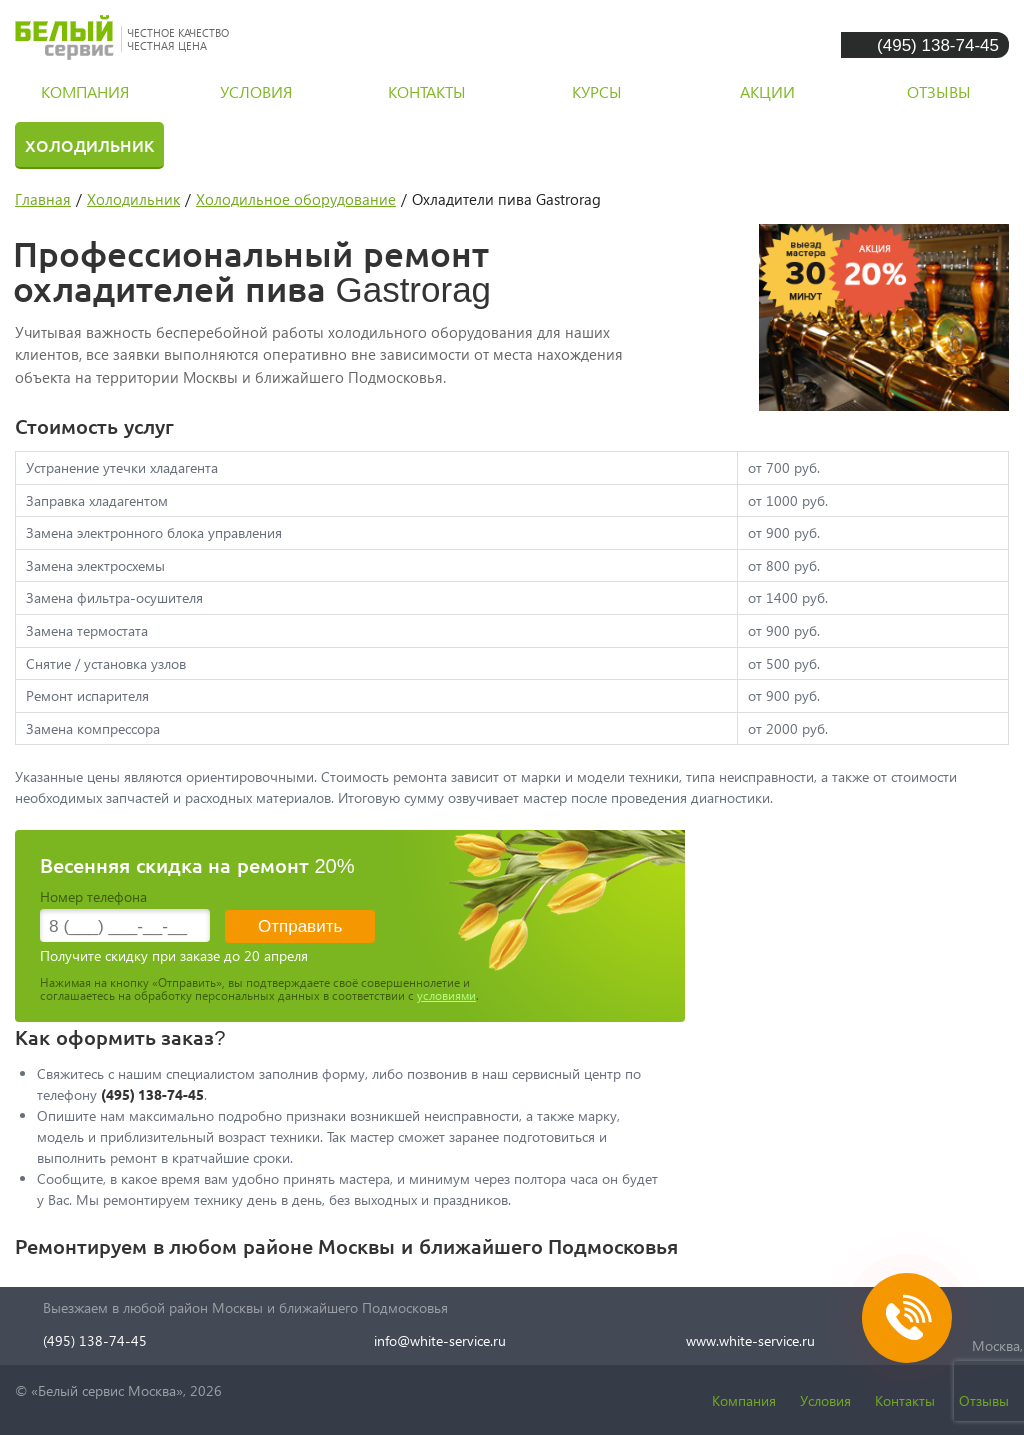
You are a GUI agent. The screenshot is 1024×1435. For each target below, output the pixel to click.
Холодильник (89, 145)
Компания (744, 1400)
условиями (446, 995)
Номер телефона (93, 896)
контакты (427, 91)
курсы (597, 91)
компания (85, 91)
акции (767, 91)
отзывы (939, 91)
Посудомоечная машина (555, 145)
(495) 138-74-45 (938, 44)
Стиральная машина (297, 145)
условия (256, 91)
